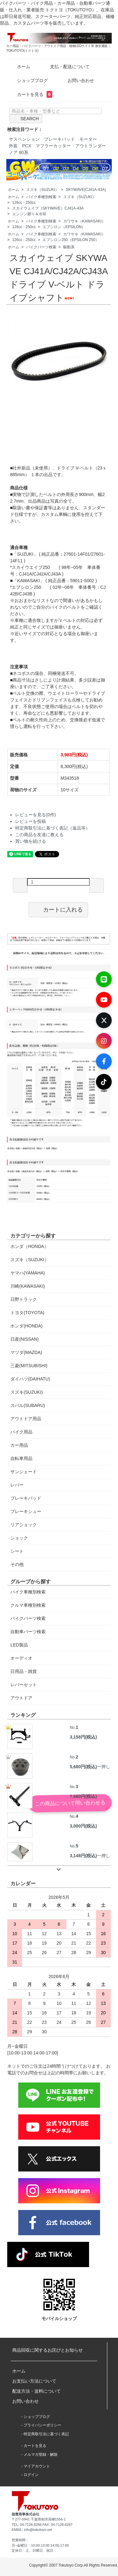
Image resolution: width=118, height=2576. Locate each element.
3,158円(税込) (83, 1737)
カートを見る (30, 94)
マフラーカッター (53, 145)
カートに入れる (58, 909)
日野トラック (23, 1299)
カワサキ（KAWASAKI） (84, 221)
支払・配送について (65, 66)
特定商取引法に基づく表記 (46, 2434)
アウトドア (21, 1697)
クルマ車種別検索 (28, 1605)
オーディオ (21, 1658)
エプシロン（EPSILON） (63, 227)
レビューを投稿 (30, 821)
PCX (26, 145)
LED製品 (19, 1644)
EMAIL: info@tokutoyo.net (32, 2530)
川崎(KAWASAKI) (27, 1286)
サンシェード (23, 1471)
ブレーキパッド (59, 139)
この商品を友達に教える (39, 834)
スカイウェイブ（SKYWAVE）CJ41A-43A (48, 208)
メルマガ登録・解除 (41, 2454)
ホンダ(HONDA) (26, 1325)
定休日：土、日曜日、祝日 (32, 2550)
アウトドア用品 (25, 1418)
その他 (17, 1564)
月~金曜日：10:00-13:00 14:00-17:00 (40, 2545)
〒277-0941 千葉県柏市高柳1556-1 (39, 2519)
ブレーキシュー (25, 1511)
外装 (13, 145)
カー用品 (19, 1445)
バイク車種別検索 (41, 197)
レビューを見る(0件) (35, 814)
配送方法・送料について (36, 2391)
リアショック (23, 1524)
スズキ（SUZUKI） (42, 189)
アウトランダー (90, 145)
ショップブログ (28, 80)
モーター (88, 139)
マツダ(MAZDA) (26, 1352)
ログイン (31, 2475)
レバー (17, 1484)
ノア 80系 (18, 152)
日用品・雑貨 (23, 1671)
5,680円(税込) (83, 1766)
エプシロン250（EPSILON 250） (70, 240)
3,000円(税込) (83, 1826)
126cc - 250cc (24, 202)
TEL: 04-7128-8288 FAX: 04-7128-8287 (42, 2524)
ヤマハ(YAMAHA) (27, 1272)
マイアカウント (37, 2466)
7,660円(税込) (83, 1796)
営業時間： (20, 2540)
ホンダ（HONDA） (29, 1246)
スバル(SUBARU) (27, 1405)
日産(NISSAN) (24, 1339)
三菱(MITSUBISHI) (28, 1365)
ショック (19, 1537)
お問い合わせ (76, 80)
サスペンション (24, 139)
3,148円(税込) (83, 1855)
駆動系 (69, 247)
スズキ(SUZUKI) (26, 1392)
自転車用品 (21, 1458)
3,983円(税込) (73, 754)
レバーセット (23, 1684)
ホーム (19, 66)
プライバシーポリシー (42, 2425)
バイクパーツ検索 (41, 247)
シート (17, 1551)
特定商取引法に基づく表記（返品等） (52, 827)
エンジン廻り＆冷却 (29, 214)
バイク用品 (21, 1431)
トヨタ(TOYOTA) (27, 1312)
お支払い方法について (34, 2381)
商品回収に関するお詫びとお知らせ (47, 2350)
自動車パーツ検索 (28, 1631)
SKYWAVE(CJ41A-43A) (86, 189)
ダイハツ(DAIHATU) (30, 1378)
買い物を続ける (30, 841)
